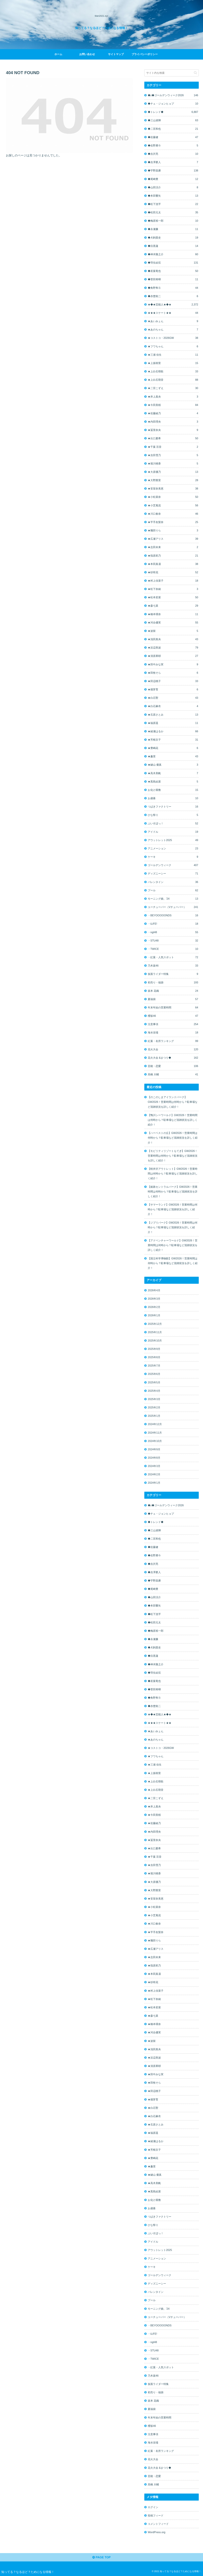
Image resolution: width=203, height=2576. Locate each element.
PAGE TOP (101, 2557)
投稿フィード (155, 2515)
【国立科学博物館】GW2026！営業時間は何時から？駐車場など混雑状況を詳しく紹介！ (172, 1263)
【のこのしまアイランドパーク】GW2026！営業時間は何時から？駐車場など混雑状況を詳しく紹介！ (172, 1102)
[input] (171, 72)
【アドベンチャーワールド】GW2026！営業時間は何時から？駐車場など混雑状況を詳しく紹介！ (172, 1245)
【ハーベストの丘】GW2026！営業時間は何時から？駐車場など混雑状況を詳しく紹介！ (172, 1137)
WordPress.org (156, 2532)
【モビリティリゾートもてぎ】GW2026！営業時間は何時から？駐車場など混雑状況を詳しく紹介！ (172, 1155)
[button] (195, 73)
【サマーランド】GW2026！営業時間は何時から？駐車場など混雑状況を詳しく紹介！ (172, 1209)
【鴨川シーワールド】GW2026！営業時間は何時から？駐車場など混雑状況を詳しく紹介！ (172, 1120)
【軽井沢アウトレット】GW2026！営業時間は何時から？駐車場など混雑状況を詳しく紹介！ (172, 1173)
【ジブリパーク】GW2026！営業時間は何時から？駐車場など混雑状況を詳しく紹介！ (172, 1227)
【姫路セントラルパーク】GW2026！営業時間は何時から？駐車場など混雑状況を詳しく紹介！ (172, 1191)
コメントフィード (158, 2523)
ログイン (153, 2507)
